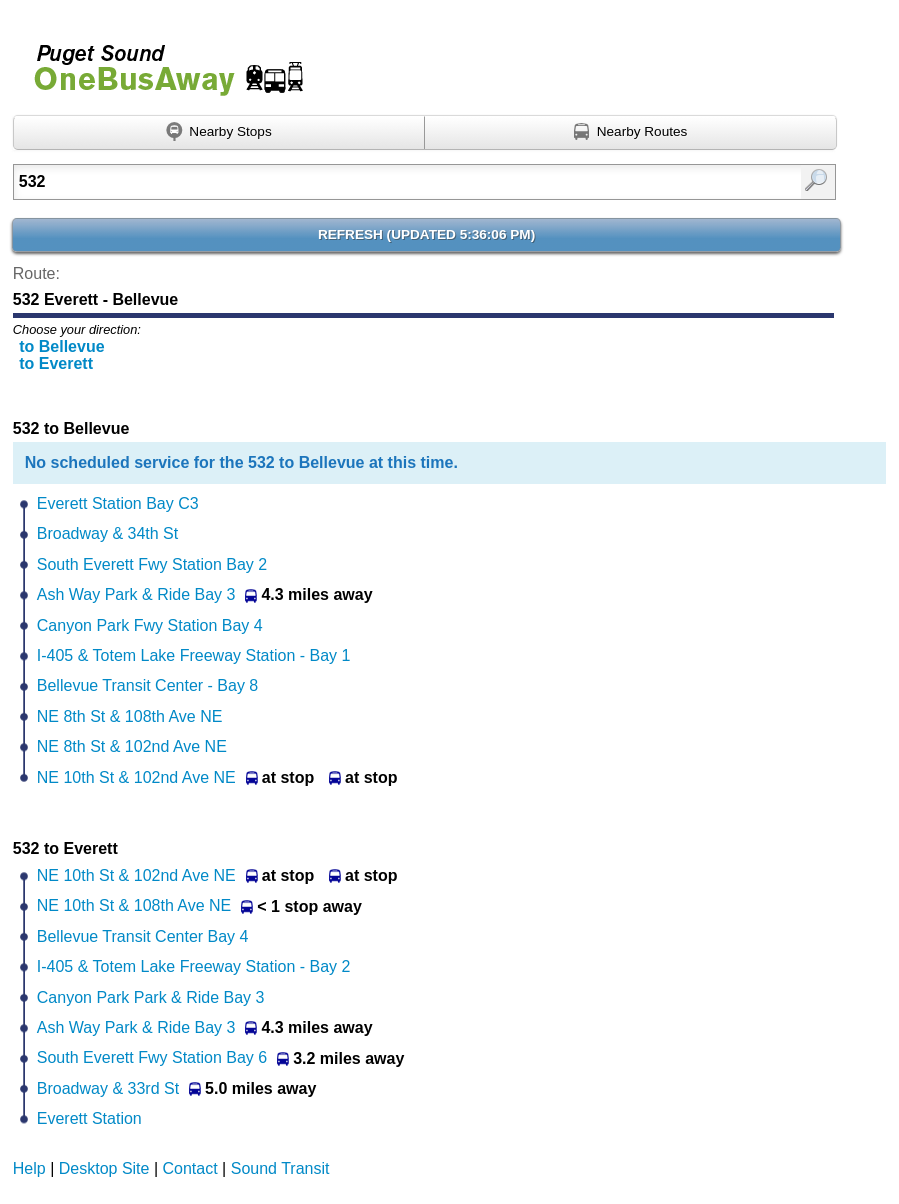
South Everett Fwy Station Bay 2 (152, 564)
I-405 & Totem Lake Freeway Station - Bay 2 (194, 966)
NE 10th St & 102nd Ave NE (136, 777)
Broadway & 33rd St (108, 1088)
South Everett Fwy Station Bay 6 (152, 1057)
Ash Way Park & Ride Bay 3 (136, 594)
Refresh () (426, 234)
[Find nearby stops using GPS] (219, 133)
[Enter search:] (366, 182)
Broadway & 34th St (107, 533)
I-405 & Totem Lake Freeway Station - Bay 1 (194, 655)
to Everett (56, 363)
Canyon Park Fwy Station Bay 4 (150, 625)
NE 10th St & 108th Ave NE (134, 905)
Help (29, 1168)
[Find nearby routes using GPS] (631, 133)
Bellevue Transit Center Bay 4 (143, 936)
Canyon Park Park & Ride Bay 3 (151, 997)
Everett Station (89, 1118)
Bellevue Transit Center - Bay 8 (147, 685)
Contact (190, 1168)
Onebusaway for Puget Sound (160, 61)
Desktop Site (104, 1168)
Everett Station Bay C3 (118, 503)
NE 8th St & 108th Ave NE (130, 716)
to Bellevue (61, 346)
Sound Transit (280, 1168)
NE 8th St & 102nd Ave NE (132, 746)
